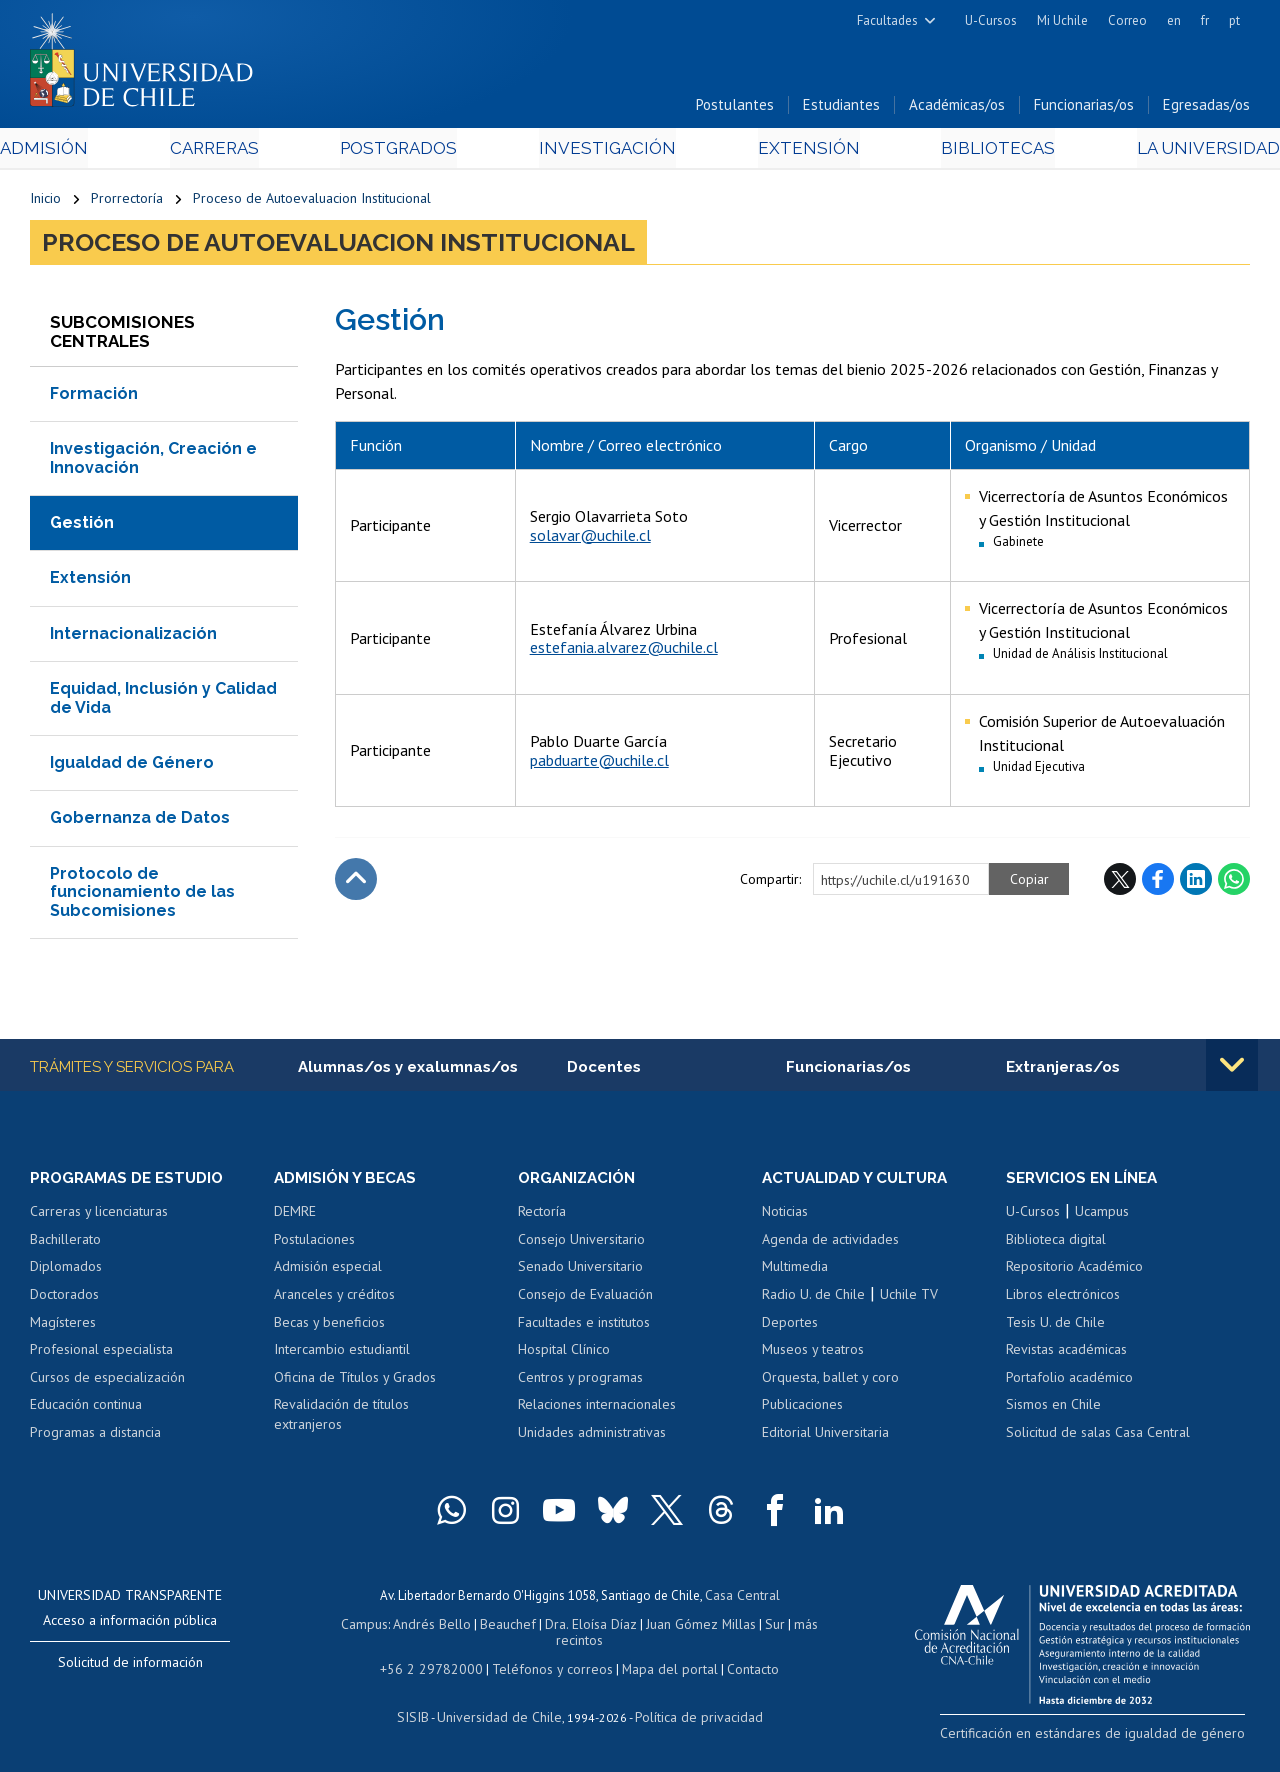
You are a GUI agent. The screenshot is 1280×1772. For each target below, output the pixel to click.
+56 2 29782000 (439, 1670)
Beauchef (510, 1627)
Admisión (75, 151)
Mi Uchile (1062, 20)
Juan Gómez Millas (696, 1627)
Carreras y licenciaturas (99, 1216)
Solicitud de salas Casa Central (1098, 1437)
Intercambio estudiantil (342, 1354)
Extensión (798, 151)
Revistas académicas (1066, 1354)
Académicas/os (957, 108)
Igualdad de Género (132, 766)
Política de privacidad (691, 1717)
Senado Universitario (580, 1271)
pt (1234, 20)
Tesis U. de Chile (1055, 1326)
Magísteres (63, 1326)
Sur (767, 1627)
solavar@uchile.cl (590, 538)
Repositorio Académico (1074, 1271)
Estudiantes (841, 108)
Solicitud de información (130, 1667)
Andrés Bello (438, 1627)
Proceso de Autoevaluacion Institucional (312, 202)
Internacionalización (133, 636)
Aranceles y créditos (334, 1299)
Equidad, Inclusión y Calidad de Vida (163, 701)
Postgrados (410, 151)
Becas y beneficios (329, 1326)
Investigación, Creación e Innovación (153, 461)
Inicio (45, 202)
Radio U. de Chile (813, 1299)
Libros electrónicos (1063, 1299)
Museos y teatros (813, 1354)
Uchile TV (909, 1299)
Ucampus (1102, 1216)
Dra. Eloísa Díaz (590, 1627)
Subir (356, 883)
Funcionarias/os (1084, 108)
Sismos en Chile (1053, 1409)
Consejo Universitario (581, 1244)
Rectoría (542, 1216)
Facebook (1158, 883)
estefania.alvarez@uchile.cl (624, 651)
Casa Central (742, 1599)
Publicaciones (802, 1409)
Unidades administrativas (592, 1437)
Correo (1127, 20)
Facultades (887, 20)
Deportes (790, 1326)
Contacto (739, 1670)
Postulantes (735, 108)
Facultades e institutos (584, 1326)
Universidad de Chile (502, 1717)
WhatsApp (1234, 883)
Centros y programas (580, 1382)
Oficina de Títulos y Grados (355, 1382)
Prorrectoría (127, 202)
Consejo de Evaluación (585, 1299)
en (1174, 20)
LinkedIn (1196, 883)
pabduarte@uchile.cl (599, 763)
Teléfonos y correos (549, 1670)
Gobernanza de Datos (140, 821)
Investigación (609, 151)
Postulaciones (314, 1244)
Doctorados (64, 1299)
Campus (374, 1627)
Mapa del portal (659, 1670)
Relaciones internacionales (597, 1409)
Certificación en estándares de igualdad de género (1109, 1736)
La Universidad (1175, 151)
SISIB (423, 1717)
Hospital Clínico (564, 1354)
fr (1205, 20)
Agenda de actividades (830, 1244)
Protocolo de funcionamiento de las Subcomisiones (142, 895)
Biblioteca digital (1056, 1244)
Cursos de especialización (107, 1382)
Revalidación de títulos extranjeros (341, 1419)
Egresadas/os (1206, 108)
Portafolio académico (1069, 1382)
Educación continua (86, 1409)
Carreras (234, 151)
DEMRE (295, 1216)
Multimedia (795, 1271)
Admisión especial (328, 1271)
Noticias (785, 1216)
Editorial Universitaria (825, 1437)
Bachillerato (65, 1244)
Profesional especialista (101, 1354)
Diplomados (66, 1271)
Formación (94, 397)
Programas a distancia (95, 1437)
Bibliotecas (975, 151)
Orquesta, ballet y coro (830, 1382)
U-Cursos (991, 20)
